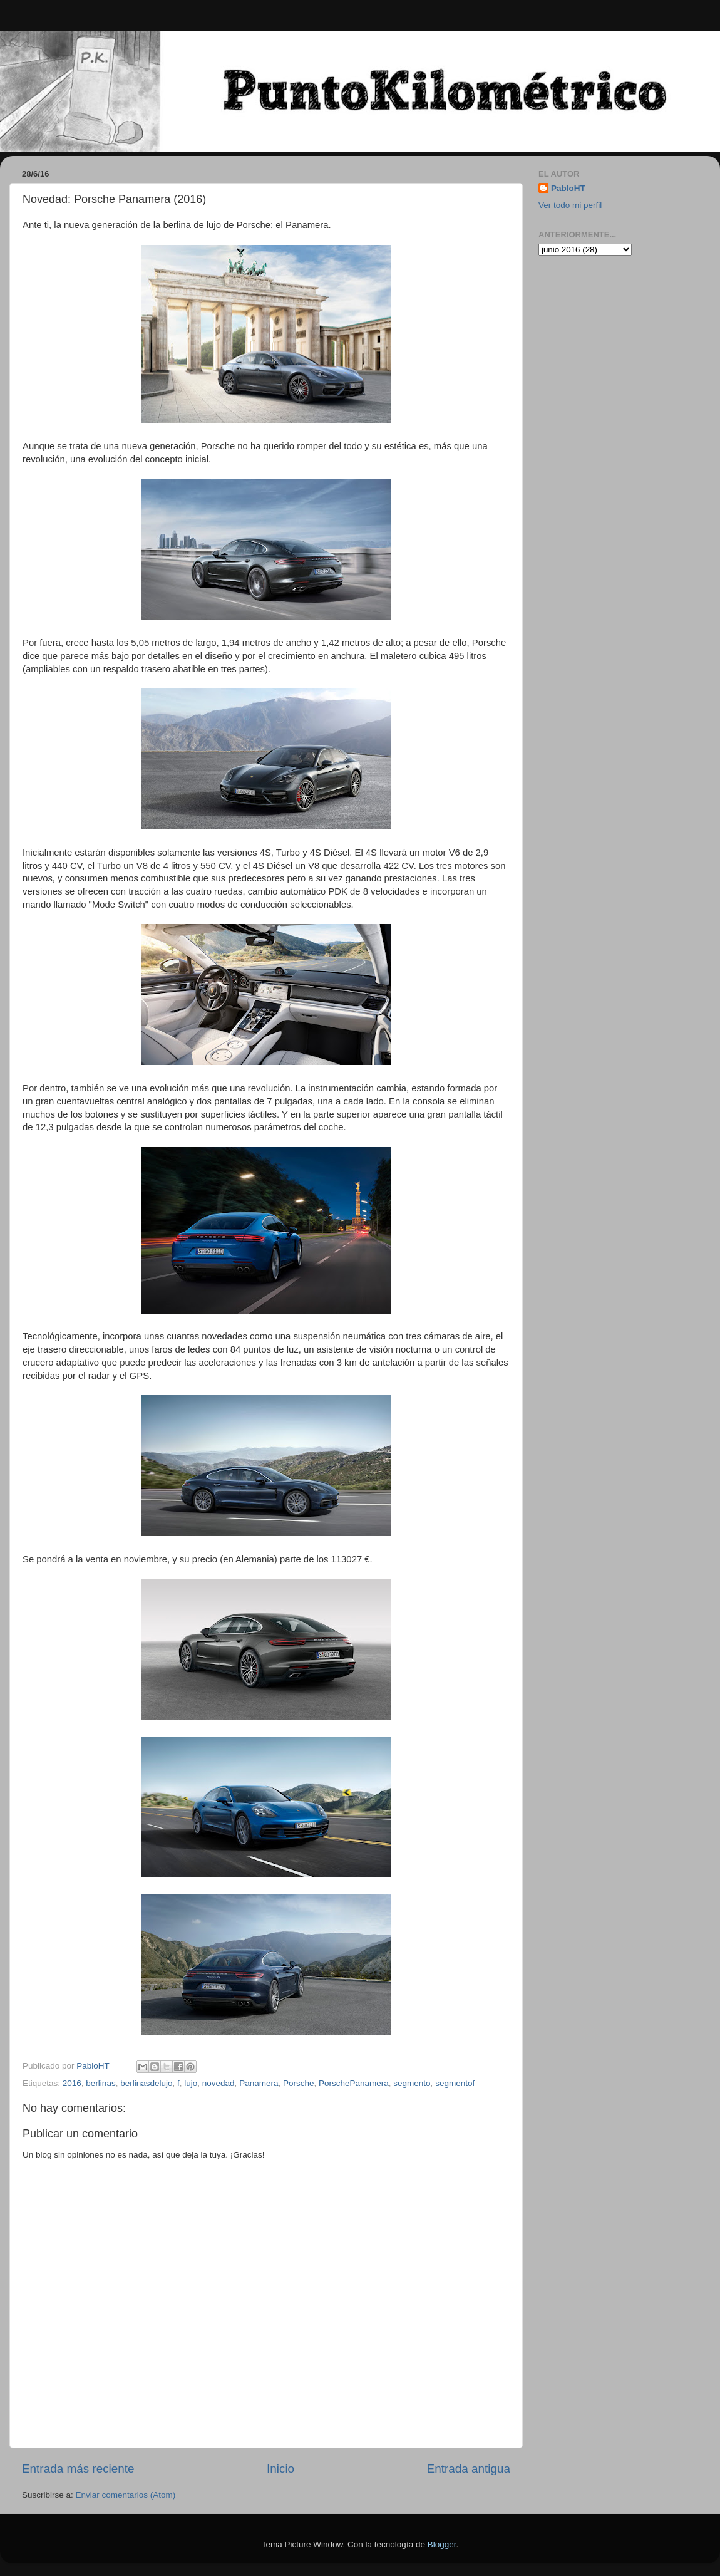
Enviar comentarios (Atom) (126, 2495)
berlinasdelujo (146, 2083)
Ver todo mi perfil (570, 205)
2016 (72, 2083)
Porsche (298, 2083)
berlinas (100, 2083)
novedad (218, 2083)
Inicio (280, 2468)
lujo (190, 2083)
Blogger (442, 2544)
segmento (411, 2083)
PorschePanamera (354, 2083)
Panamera (258, 2083)
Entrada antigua (468, 2468)
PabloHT (568, 188)
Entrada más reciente (78, 2468)
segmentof (455, 2083)
